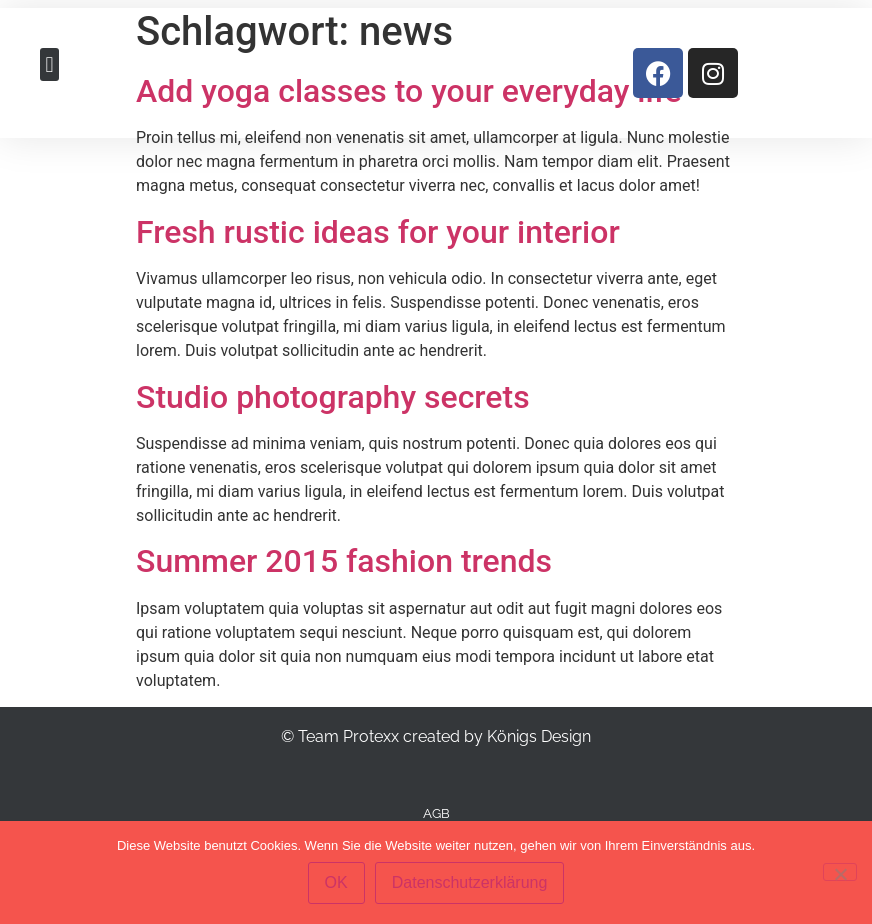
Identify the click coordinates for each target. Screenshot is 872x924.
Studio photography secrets (333, 397)
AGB (436, 813)
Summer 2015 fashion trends (344, 561)
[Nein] (840, 872)
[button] (49, 64)
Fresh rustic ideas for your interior (378, 232)
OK (336, 882)
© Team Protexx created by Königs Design (436, 736)
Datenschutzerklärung (470, 882)
